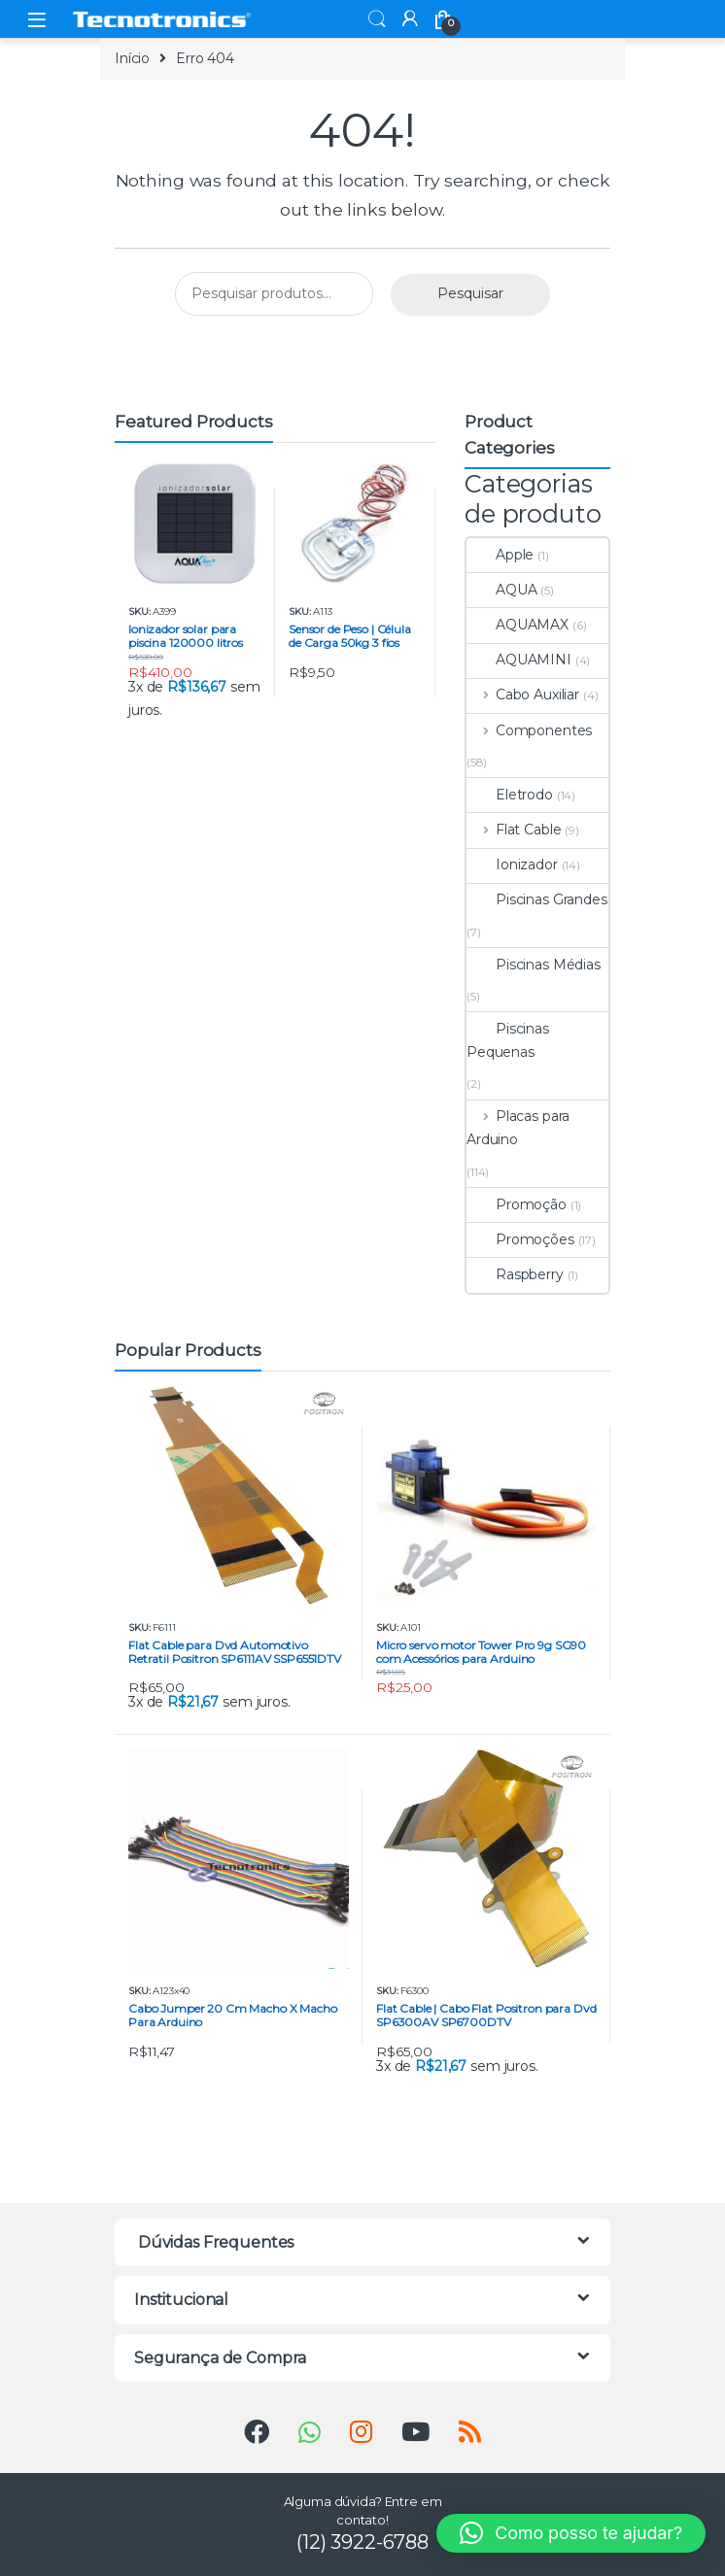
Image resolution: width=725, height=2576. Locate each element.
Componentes (529, 730)
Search (377, 19)
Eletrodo (509, 794)
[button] (571, 2533)
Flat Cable (513, 829)
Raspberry (515, 1274)
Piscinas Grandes (536, 899)
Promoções (520, 1239)
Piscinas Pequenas (507, 1040)
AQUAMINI (518, 659)
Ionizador (512, 864)
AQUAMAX (517, 624)
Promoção (516, 1204)
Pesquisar (470, 293)
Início (132, 58)
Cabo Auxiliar (522, 694)
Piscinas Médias (533, 964)
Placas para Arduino (518, 1127)
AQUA (501, 589)
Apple (500, 554)
